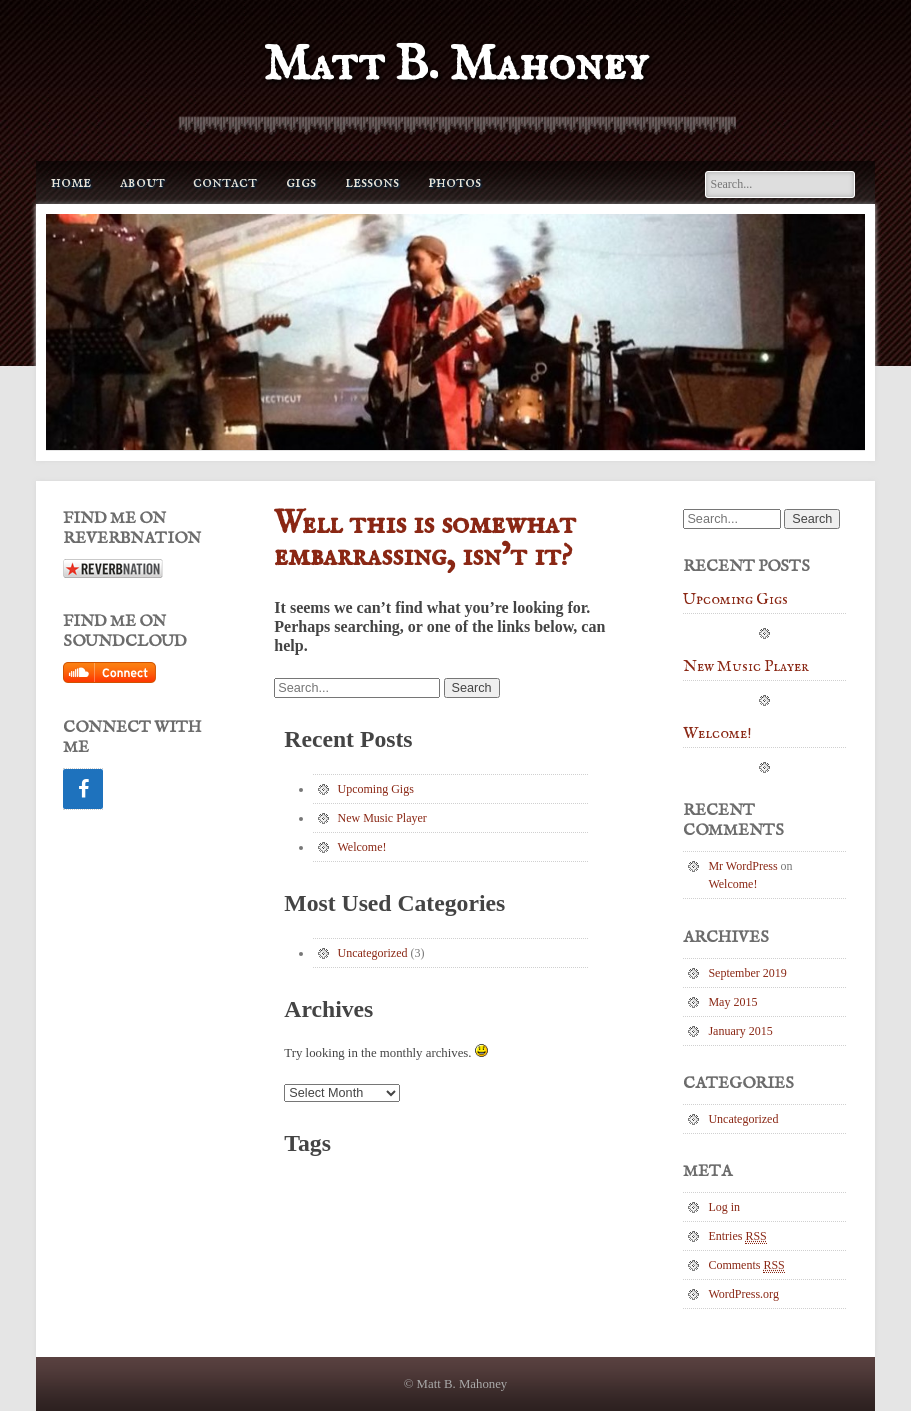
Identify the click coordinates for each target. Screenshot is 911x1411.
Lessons (372, 182)
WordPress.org (743, 1294)
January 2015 (740, 1031)
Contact (225, 182)
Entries (737, 1236)
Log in (724, 1207)
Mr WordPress (742, 866)
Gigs (301, 182)
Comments (746, 1265)
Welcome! (362, 847)
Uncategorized (373, 953)
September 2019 (747, 973)
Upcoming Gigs (376, 789)
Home (71, 182)
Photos (454, 182)
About (142, 182)
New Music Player (382, 818)
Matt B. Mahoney (455, 65)
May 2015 (732, 1002)
